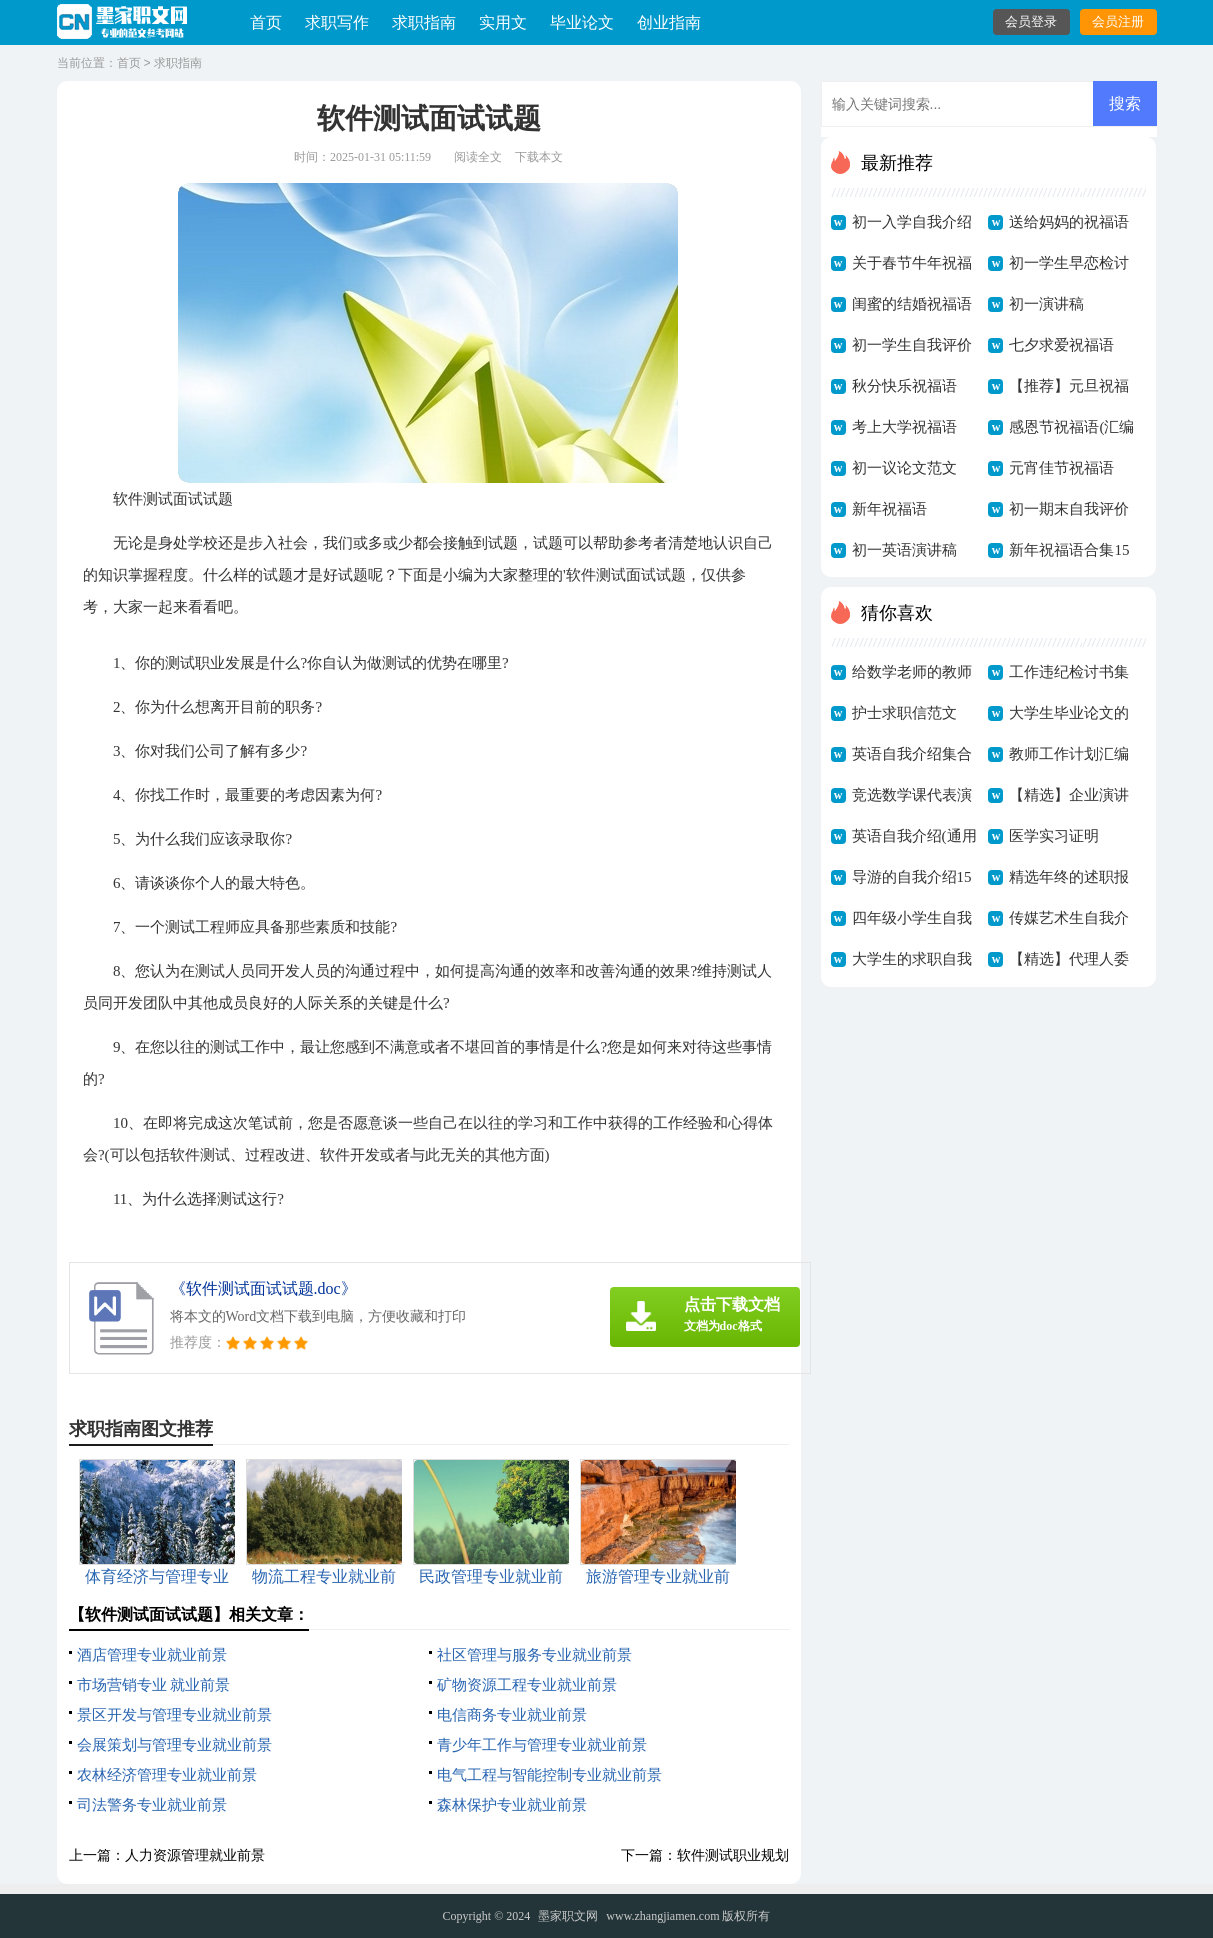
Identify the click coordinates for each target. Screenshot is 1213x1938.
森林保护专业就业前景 (512, 1805)
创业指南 (669, 22)
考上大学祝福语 (904, 427)
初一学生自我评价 (912, 345)
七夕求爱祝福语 (1061, 345)
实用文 (503, 22)
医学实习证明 (1054, 836)
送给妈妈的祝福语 (1069, 222)
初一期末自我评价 (1069, 509)
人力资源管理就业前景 (195, 1855)
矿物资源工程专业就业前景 (527, 1685)
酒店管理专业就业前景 (152, 1655)
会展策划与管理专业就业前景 (174, 1745)
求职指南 (424, 22)
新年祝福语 (889, 509)
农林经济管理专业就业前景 (167, 1775)
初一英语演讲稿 (904, 550)
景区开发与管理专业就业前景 (174, 1715)
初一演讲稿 (1046, 304)
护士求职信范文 (904, 713)
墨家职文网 (568, 1916)
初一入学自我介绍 (912, 222)
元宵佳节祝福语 (1061, 468)
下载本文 (539, 157)
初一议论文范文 (904, 468)
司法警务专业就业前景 (152, 1805)
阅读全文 (478, 157)
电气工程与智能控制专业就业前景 (549, 1775)
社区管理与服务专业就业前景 (534, 1655)
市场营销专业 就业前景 (154, 1685)
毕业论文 (582, 22)
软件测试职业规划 (733, 1855)
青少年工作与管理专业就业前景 (542, 1745)
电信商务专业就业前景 (512, 1715)
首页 (266, 22)
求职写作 (337, 22)
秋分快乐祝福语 (904, 386)
